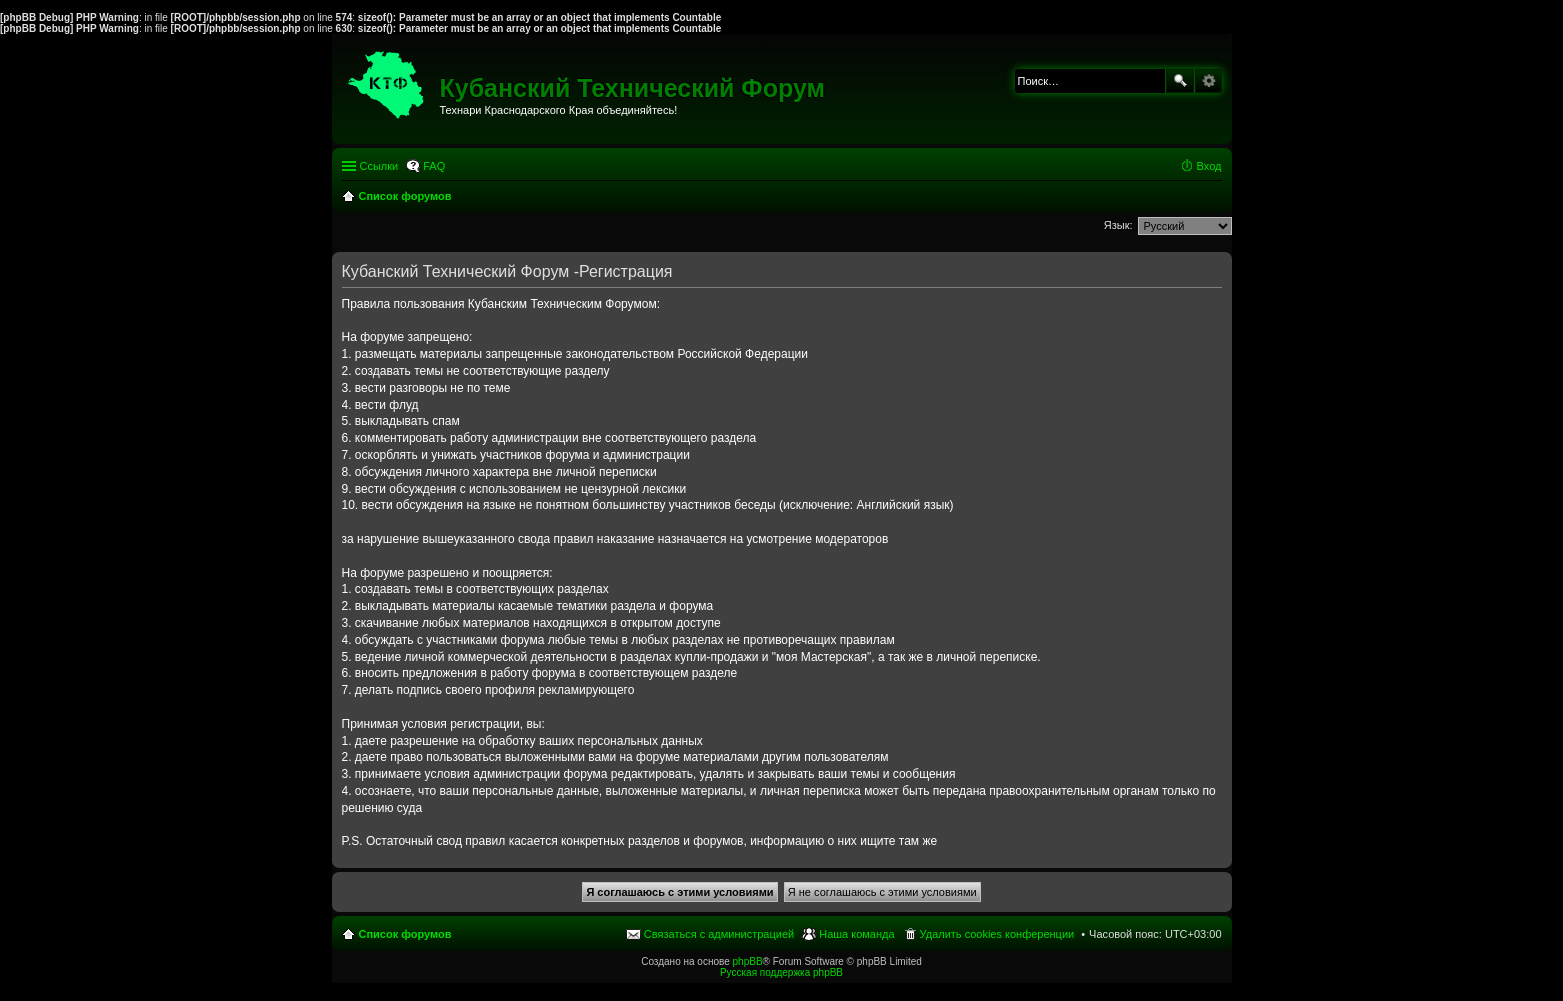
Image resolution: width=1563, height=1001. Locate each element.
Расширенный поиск (1208, 81)
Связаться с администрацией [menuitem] (719, 934)
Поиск (1180, 81)
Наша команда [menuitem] (856, 934)
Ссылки (379, 166)
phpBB (748, 961)
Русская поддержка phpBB (781, 972)
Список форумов (405, 934)
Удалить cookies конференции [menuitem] (997, 934)
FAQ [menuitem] (434, 166)
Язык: (1118, 225)
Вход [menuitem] (1209, 166)
